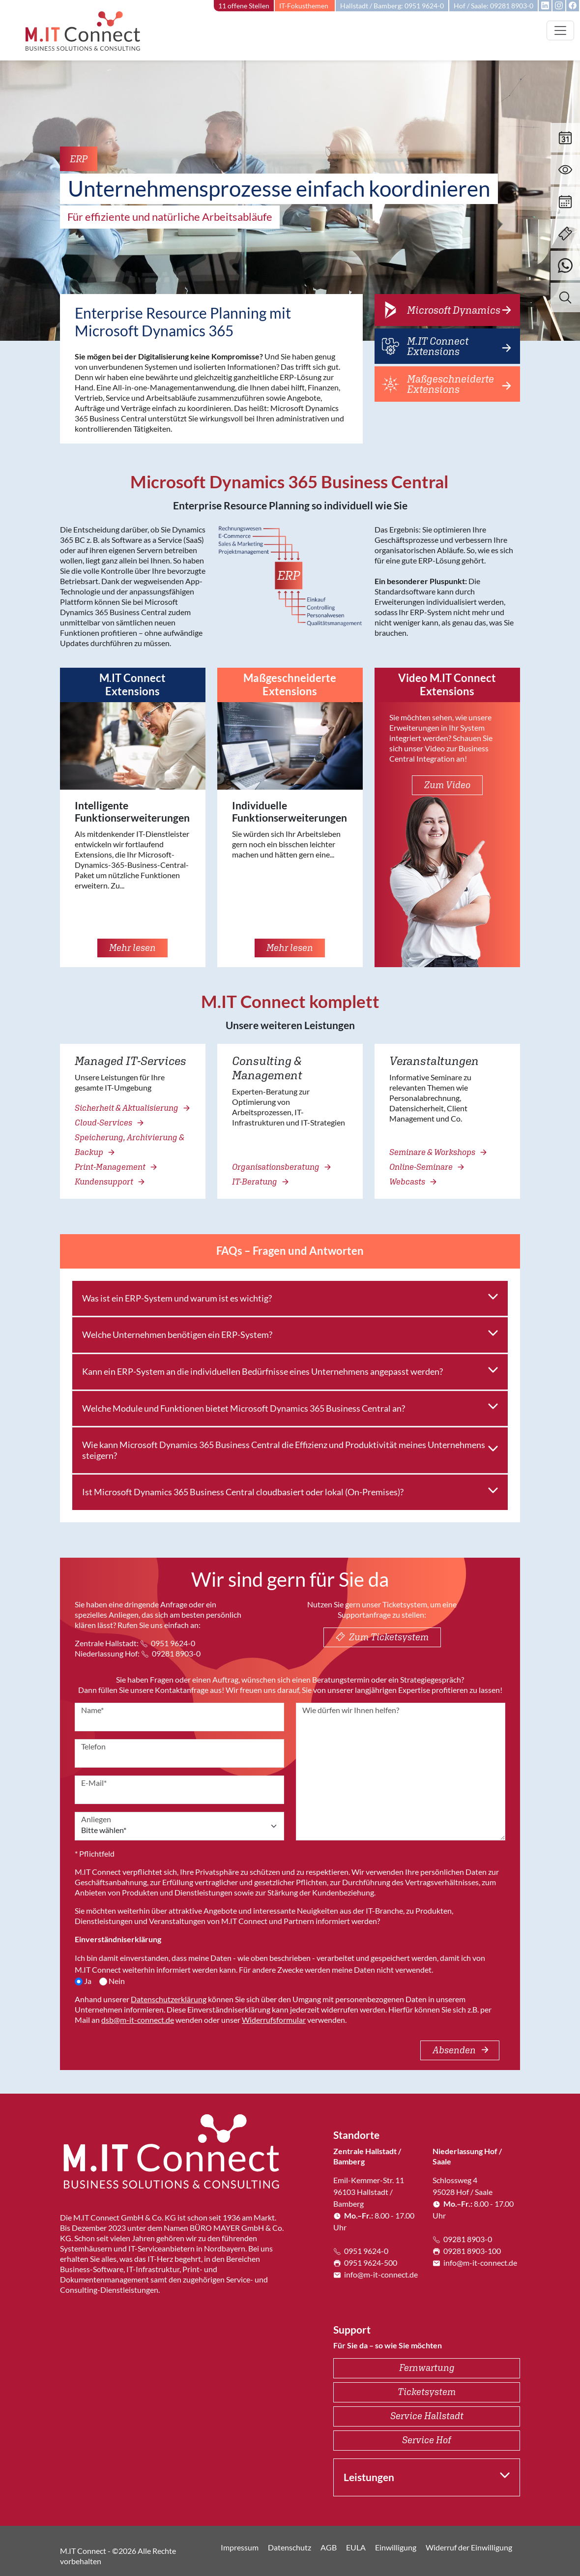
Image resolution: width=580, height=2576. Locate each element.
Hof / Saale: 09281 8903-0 (493, 5)
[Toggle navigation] (560, 30)
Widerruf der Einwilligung (469, 2547)
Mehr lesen (132, 947)
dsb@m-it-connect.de (137, 2019)
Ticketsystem (427, 2391)
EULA (356, 2547)
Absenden (461, 2049)
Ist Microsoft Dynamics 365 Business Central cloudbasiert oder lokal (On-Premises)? (243, 1491)
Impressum (240, 2547)
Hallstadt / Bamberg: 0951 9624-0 (392, 5)
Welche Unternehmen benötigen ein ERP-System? (177, 1334)
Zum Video (447, 784)
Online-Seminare (426, 1167)
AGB (328, 2547)
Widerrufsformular (274, 2019)
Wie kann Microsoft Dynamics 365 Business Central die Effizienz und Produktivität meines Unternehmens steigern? (283, 1450)
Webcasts (412, 1181)
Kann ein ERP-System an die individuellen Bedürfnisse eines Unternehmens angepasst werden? (262, 1371)
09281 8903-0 (171, 1653)
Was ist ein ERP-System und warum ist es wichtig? (177, 1298)
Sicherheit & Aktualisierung (131, 1108)
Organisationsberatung (280, 1167)
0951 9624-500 (365, 2262)
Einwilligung (395, 2547)
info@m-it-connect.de (375, 2274)
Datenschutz (289, 2547)
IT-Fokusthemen (303, 5)
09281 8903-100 (467, 2250)
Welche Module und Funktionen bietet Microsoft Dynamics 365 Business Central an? (243, 1408)
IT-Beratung (259, 1181)
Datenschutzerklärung (168, 1999)
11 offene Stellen (243, 5)
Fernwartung (427, 2367)
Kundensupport (109, 1181)
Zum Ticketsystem (382, 1636)
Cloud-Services (108, 1122)
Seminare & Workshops (437, 1152)
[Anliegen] (179, 1826)
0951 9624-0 (167, 1643)
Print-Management (115, 1167)
